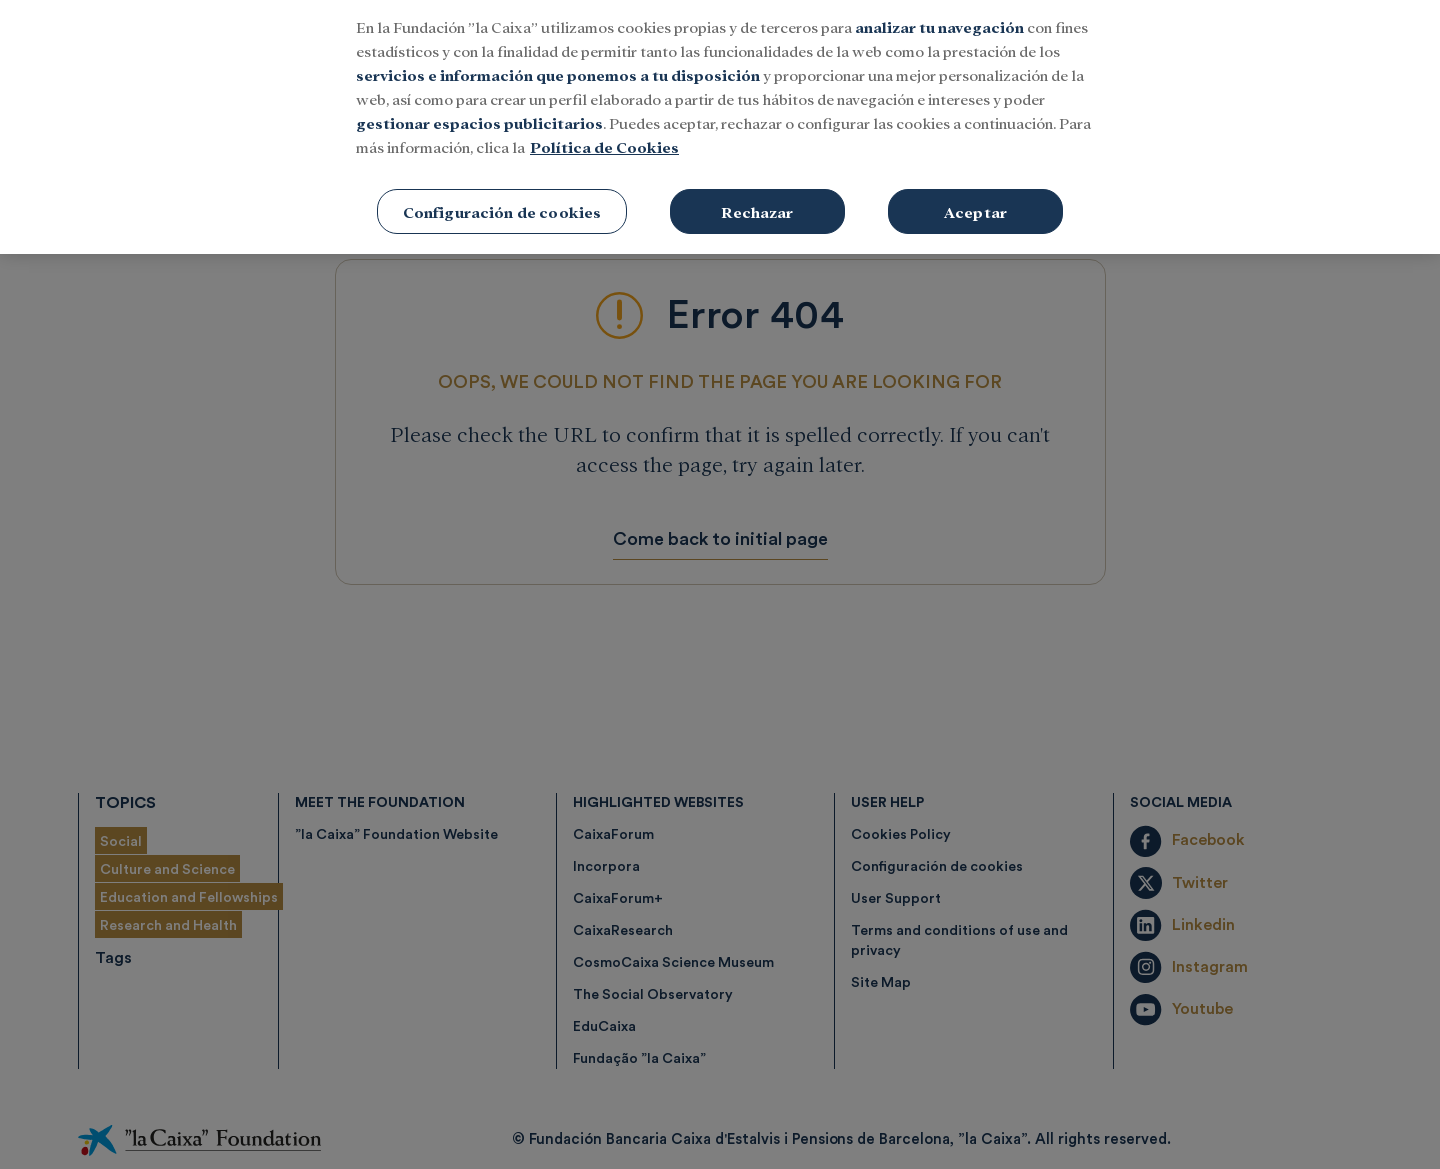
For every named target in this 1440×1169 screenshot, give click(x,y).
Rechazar (757, 195)
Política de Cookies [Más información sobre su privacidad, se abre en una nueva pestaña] (604, 130)
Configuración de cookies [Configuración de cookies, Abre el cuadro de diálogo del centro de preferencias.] (502, 195)
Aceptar (975, 195)
